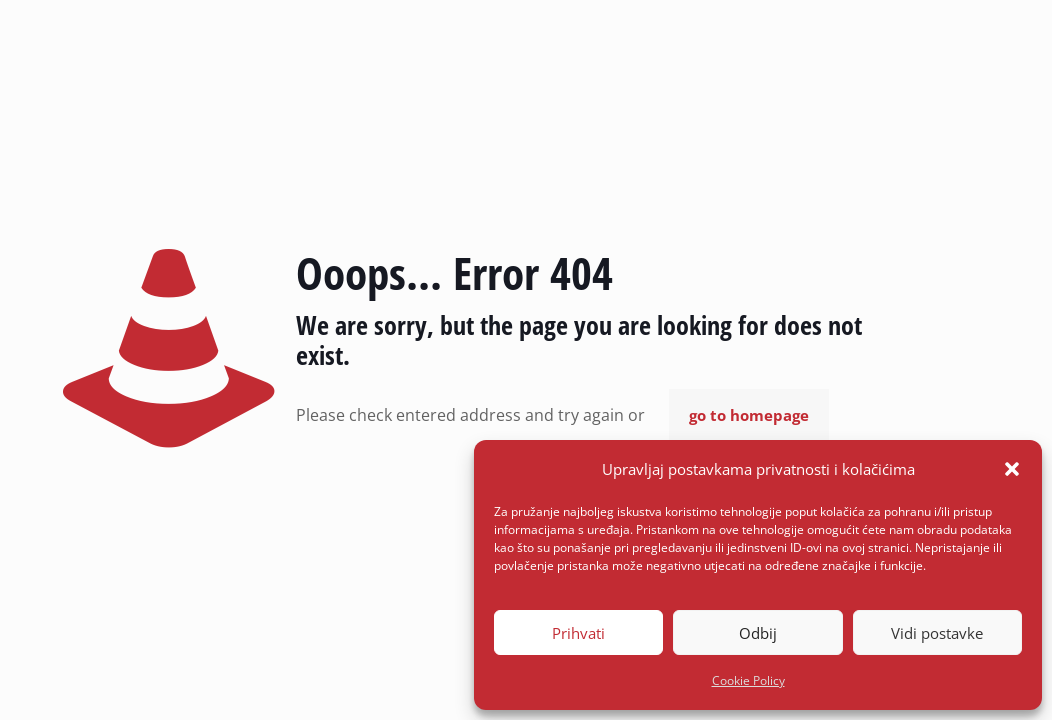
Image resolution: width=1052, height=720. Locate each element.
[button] (1012, 469)
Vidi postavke (937, 633)
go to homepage (749, 415)
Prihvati (578, 633)
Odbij (758, 633)
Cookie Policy (748, 680)
